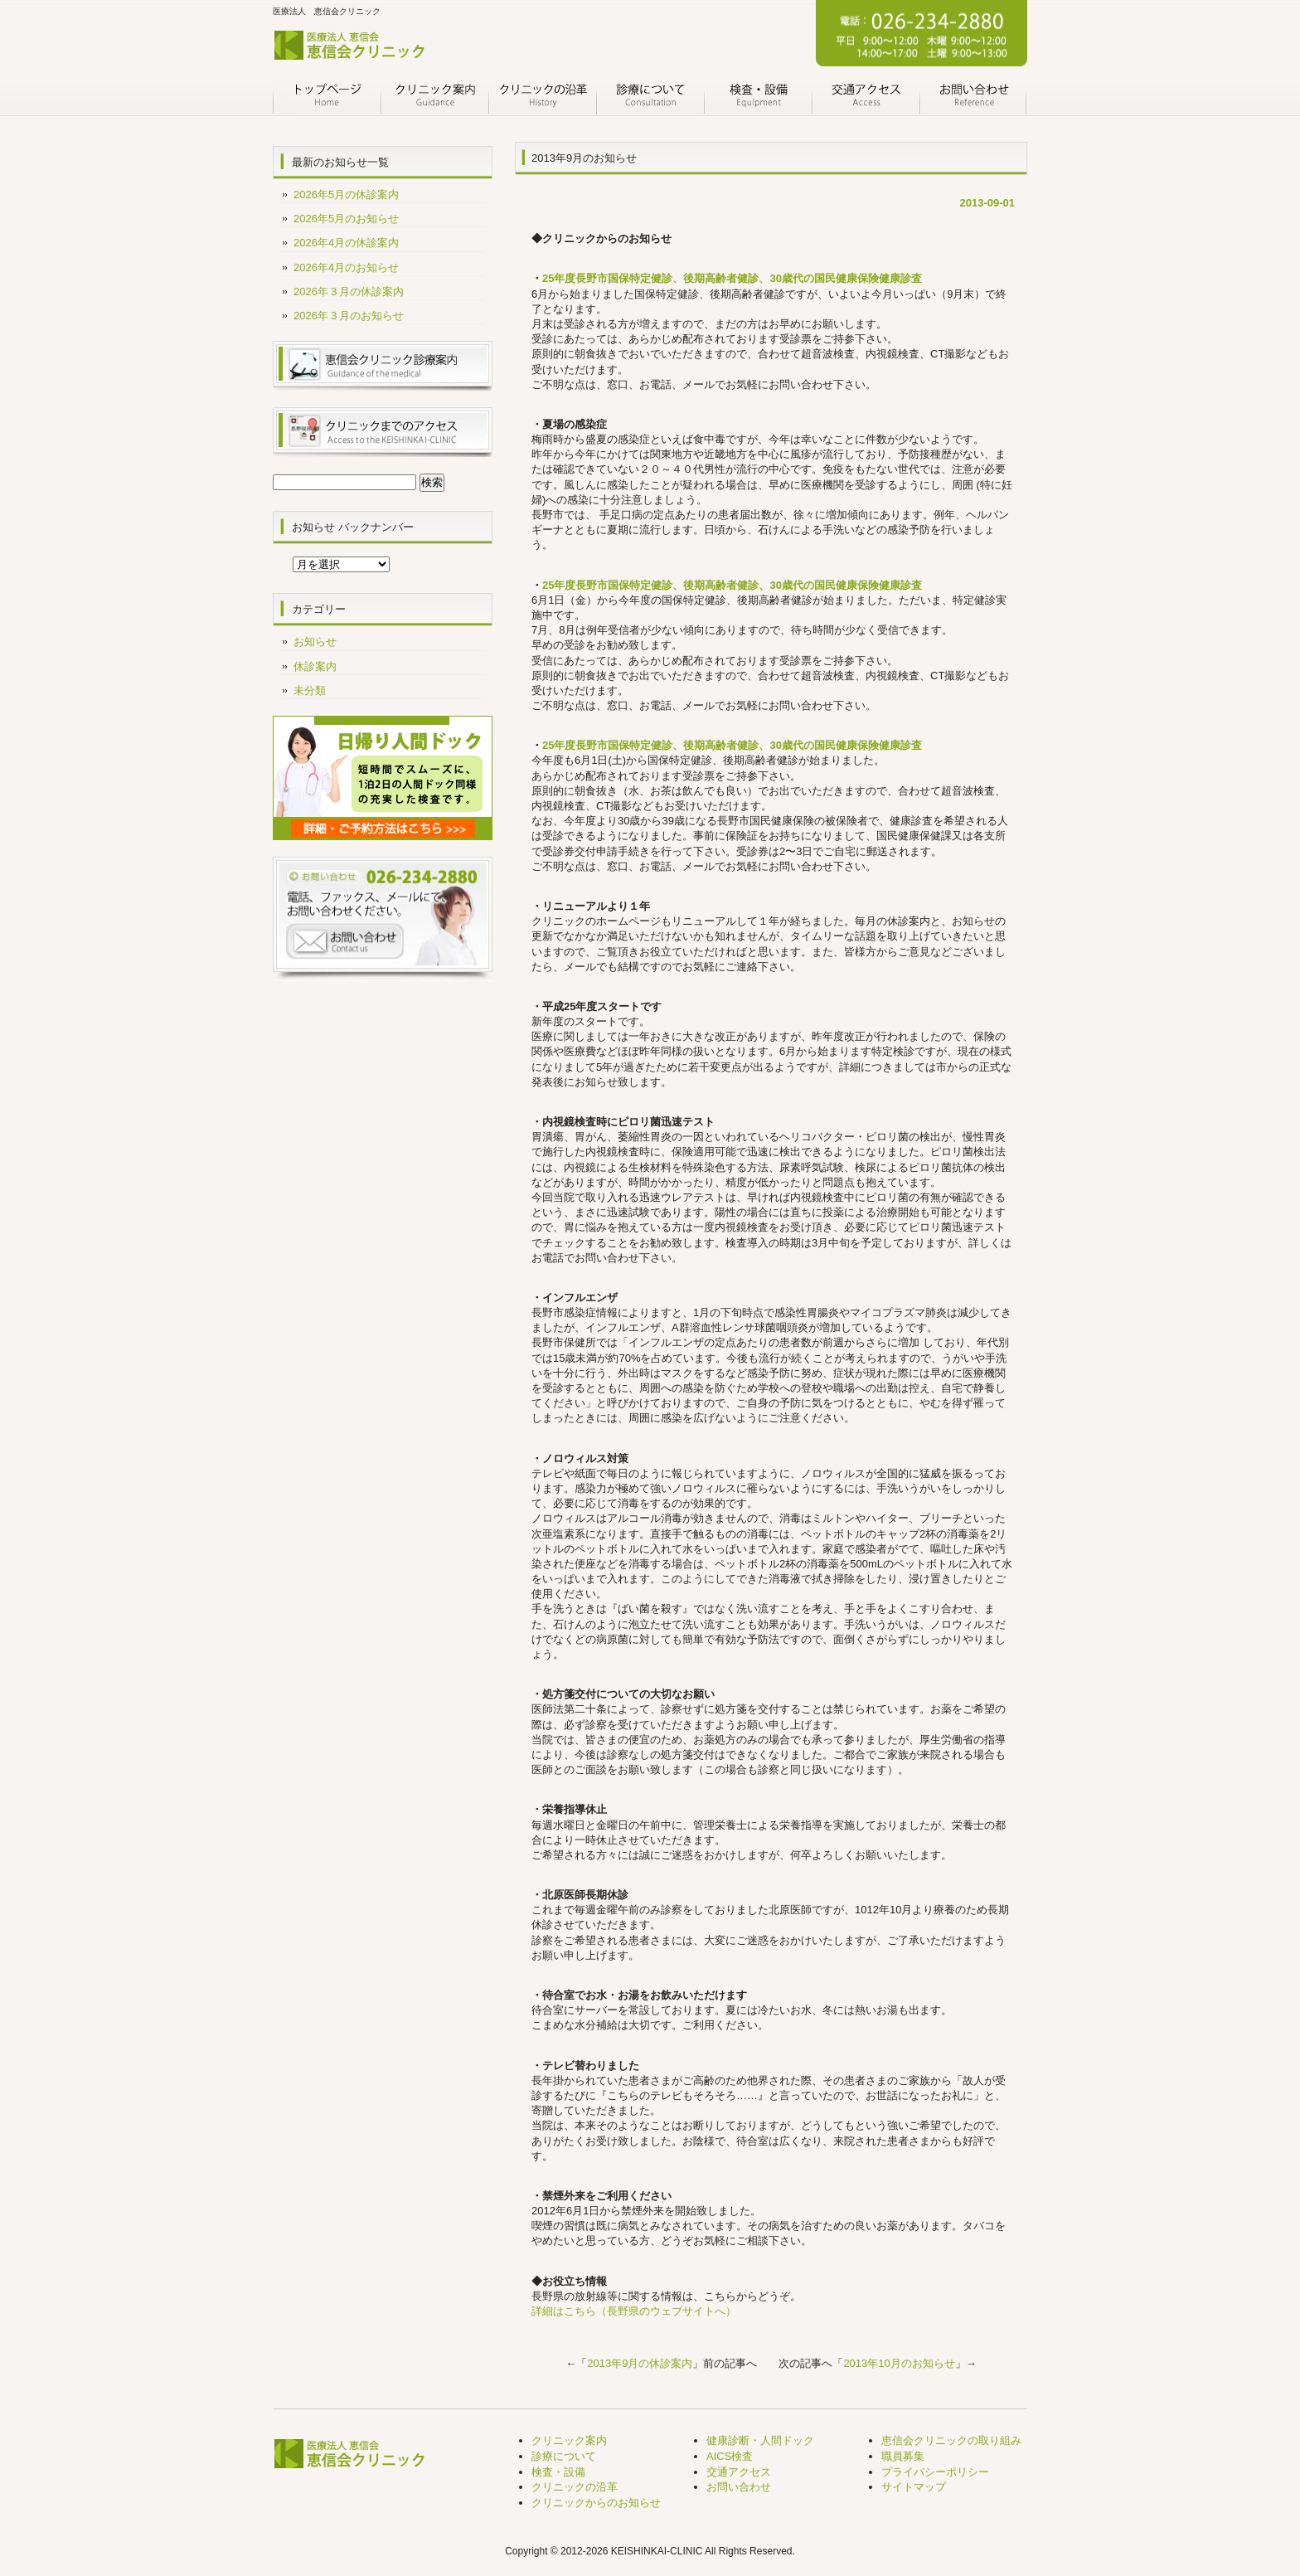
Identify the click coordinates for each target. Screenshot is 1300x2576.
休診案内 (315, 666)
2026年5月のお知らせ (346, 218)
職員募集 (902, 2456)
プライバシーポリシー (935, 2472)
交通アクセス (865, 98)
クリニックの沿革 (542, 98)
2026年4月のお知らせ (346, 267)
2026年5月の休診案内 (346, 194)
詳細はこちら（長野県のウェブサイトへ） (633, 2311)
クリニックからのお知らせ (596, 2502)
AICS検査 (729, 2456)
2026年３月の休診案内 (348, 291)
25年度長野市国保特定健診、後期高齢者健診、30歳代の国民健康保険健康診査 (732, 278)
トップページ (327, 98)
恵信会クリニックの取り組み (951, 2440)
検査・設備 (758, 98)
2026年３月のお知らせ (348, 315)
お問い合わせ (973, 98)
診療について (650, 98)
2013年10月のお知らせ (898, 2363)
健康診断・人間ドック (760, 2440)
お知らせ (315, 641)
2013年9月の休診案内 (639, 2363)
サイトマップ (913, 2487)
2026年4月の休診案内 (346, 242)
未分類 (309, 690)
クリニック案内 (434, 98)
